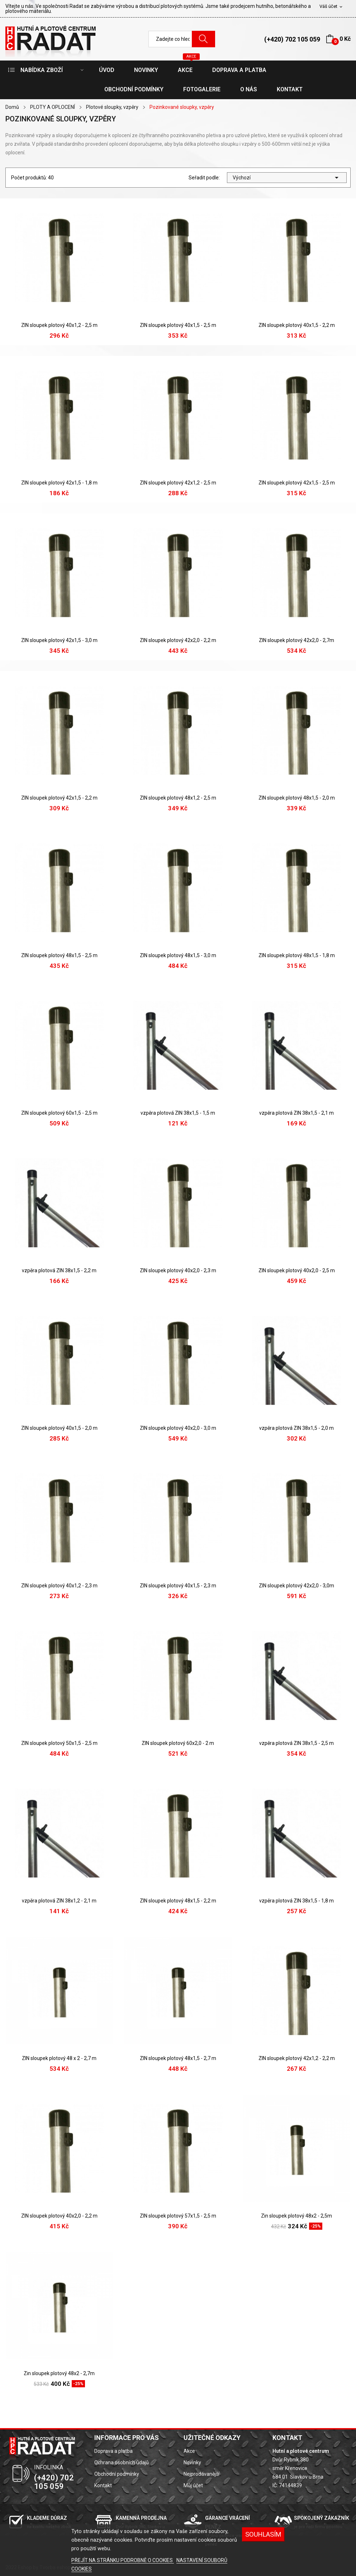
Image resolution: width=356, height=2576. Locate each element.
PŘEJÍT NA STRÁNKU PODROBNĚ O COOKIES (122, 2560)
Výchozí (287, 177)
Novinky (192, 2462)
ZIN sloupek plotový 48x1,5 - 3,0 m (178, 955)
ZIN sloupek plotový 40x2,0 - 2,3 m (178, 1270)
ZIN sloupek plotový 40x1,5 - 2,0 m (59, 1428)
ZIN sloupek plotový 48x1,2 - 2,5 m (178, 798)
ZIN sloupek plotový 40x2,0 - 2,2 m (59, 2216)
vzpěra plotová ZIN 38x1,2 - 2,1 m (59, 1901)
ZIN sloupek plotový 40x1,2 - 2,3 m (59, 1585)
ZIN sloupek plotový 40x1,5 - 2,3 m (178, 1585)
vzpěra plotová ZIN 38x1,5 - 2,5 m (296, 1743)
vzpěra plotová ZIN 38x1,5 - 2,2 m (59, 1270)
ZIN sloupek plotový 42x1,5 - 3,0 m (59, 640)
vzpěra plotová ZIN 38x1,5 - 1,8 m (296, 1901)
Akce (189, 2451)
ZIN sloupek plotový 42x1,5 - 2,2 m (59, 798)
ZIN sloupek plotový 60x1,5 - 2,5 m (59, 1113)
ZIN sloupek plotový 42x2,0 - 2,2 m (178, 640)
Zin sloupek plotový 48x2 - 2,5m (296, 2216)
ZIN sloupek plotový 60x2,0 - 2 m (178, 1743)
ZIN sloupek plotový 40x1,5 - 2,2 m (296, 325)
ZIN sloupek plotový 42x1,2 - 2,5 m (178, 483)
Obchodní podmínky (116, 2474)
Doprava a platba (113, 2451)
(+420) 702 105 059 (292, 39)
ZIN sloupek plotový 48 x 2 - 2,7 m (59, 2058)
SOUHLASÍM (263, 2534)
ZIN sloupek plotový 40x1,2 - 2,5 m (59, 325)
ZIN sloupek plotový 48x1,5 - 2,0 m (296, 798)
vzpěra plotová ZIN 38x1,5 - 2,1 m (296, 1113)
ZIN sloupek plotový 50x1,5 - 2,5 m (59, 1743)
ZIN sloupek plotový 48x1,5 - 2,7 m (178, 2058)
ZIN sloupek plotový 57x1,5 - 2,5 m (178, 2216)
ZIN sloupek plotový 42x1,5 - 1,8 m (59, 483)
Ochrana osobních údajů (121, 2462)
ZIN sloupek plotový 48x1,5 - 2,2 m (178, 1901)
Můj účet (193, 2485)
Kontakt (103, 2485)
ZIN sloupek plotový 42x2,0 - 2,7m (296, 640)
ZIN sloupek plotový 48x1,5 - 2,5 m (59, 955)
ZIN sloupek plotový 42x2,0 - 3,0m (296, 1585)
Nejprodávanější (201, 2474)
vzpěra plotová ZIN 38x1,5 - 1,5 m (178, 1113)
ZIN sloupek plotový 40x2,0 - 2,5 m (296, 1270)
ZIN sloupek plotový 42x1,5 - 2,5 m (296, 483)
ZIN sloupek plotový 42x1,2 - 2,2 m (296, 2058)
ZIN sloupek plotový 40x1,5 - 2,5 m (178, 325)
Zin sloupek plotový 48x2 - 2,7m (59, 2373)
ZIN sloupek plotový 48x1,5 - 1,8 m (296, 955)
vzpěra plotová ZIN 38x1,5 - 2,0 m (296, 1428)
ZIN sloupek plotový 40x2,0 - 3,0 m (178, 1428)
